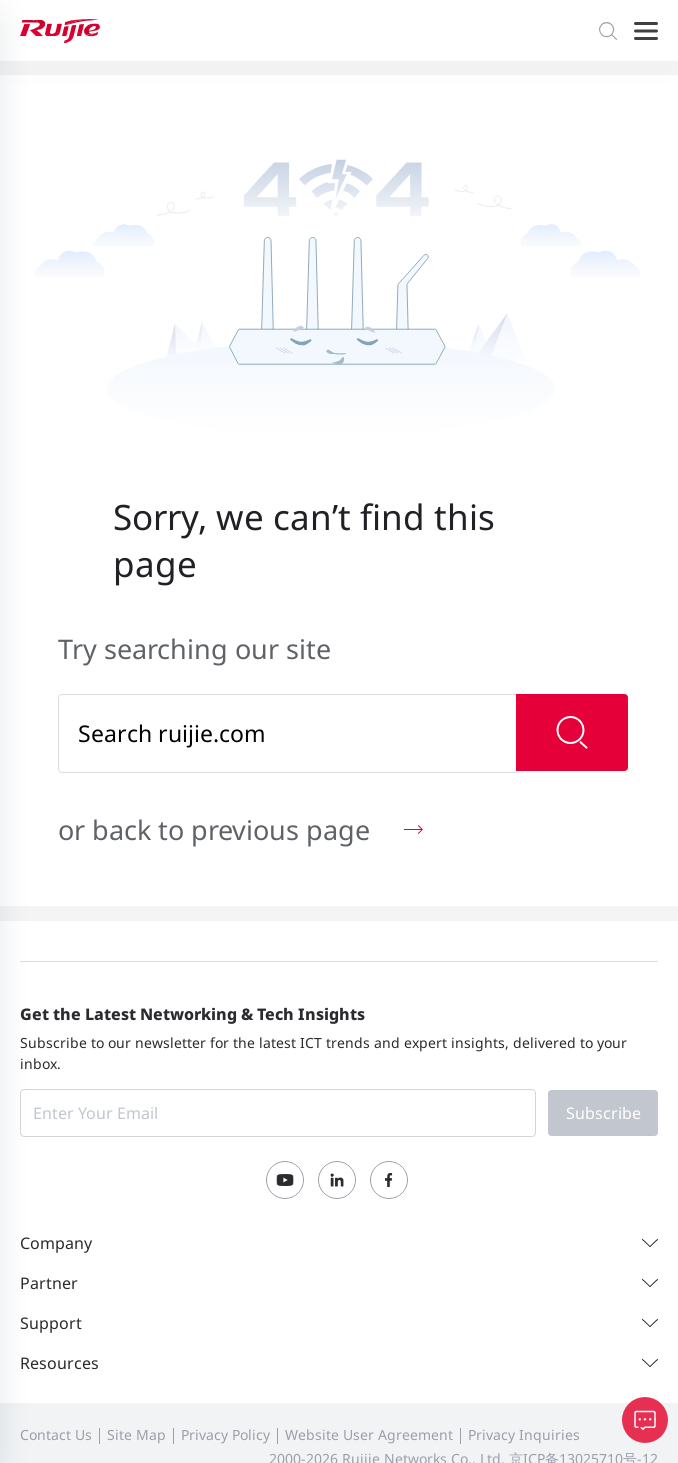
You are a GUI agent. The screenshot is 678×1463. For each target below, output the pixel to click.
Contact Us (56, 1434)
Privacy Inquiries (524, 1434)
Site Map (136, 1434)
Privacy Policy (225, 1434)
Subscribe (603, 1113)
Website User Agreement (369, 1434)
